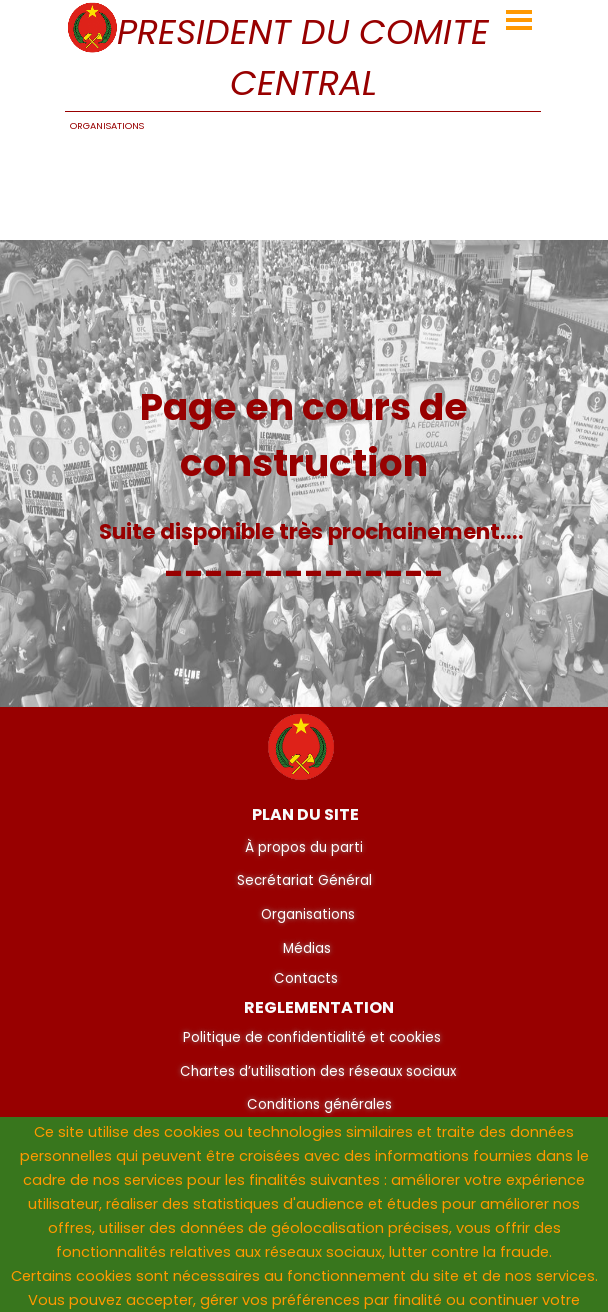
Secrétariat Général (304, 880)
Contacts (306, 978)
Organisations (308, 914)
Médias (307, 948)
